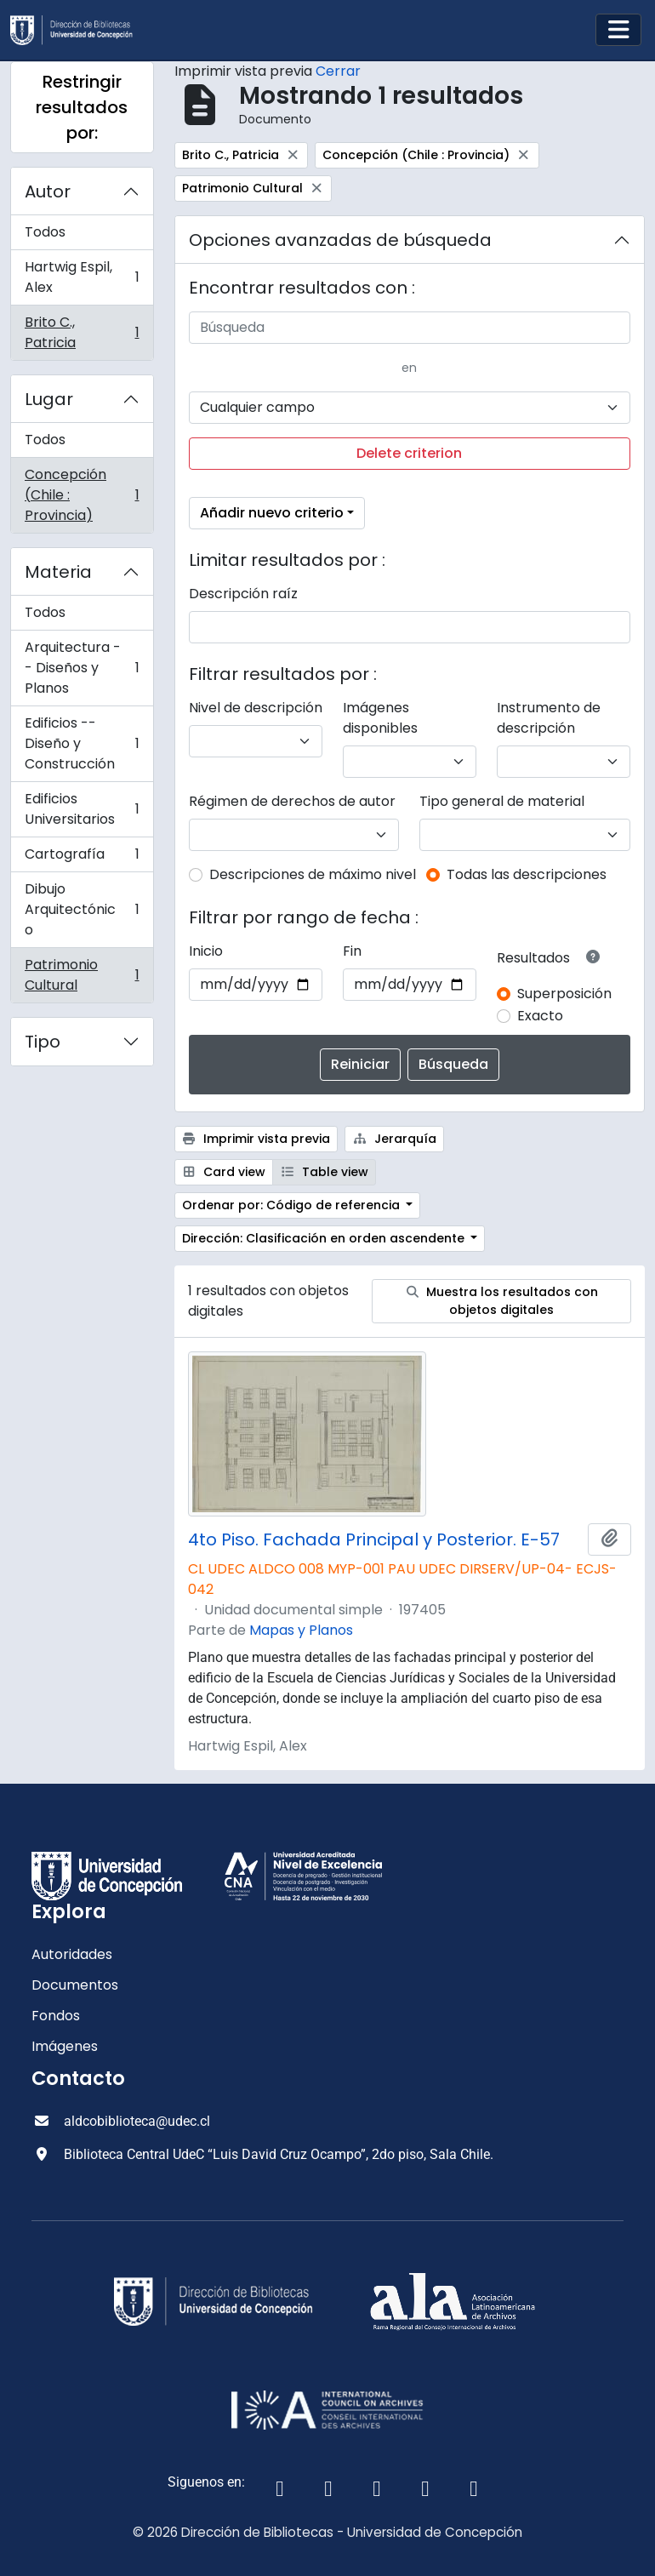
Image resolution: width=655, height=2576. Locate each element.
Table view (324, 1171)
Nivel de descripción (255, 707)
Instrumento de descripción (549, 718)
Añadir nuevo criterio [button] (272, 513)
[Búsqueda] (410, 327)
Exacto (540, 1015)
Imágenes (64, 2046)
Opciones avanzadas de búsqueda (340, 240)
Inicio (206, 951)
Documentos (74, 1985)
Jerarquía (394, 1138)
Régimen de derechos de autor (292, 801)
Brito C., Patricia (82, 332)
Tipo (42, 1042)
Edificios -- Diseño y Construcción (82, 743)
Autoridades (71, 1954)
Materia (58, 572)
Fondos (55, 2015)
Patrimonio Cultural (82, 975)
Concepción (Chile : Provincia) (82, 495)
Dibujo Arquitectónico (82, 909)
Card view (224, 1171)
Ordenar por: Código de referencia (292, 1205)
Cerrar (338, 71)
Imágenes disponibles (380, 718)
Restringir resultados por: (82, 107)
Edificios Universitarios (82, 809)
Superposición (564, 993)
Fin (352, 951)
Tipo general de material (501, 801)
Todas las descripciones (527, 874)
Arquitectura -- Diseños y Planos (82, 667)
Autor (48, 191)
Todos (45, 232)
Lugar (49, 399)
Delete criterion (409, 453)
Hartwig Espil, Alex (82, 277)
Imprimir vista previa (256, 1138)
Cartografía (82, 858)
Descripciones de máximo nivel (312, 874)
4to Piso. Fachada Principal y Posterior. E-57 (374, 1539)
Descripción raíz (243, 593)
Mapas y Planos (301, 1630)
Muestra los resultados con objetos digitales (502, 1300)
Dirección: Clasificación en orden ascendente (325, 1238)
